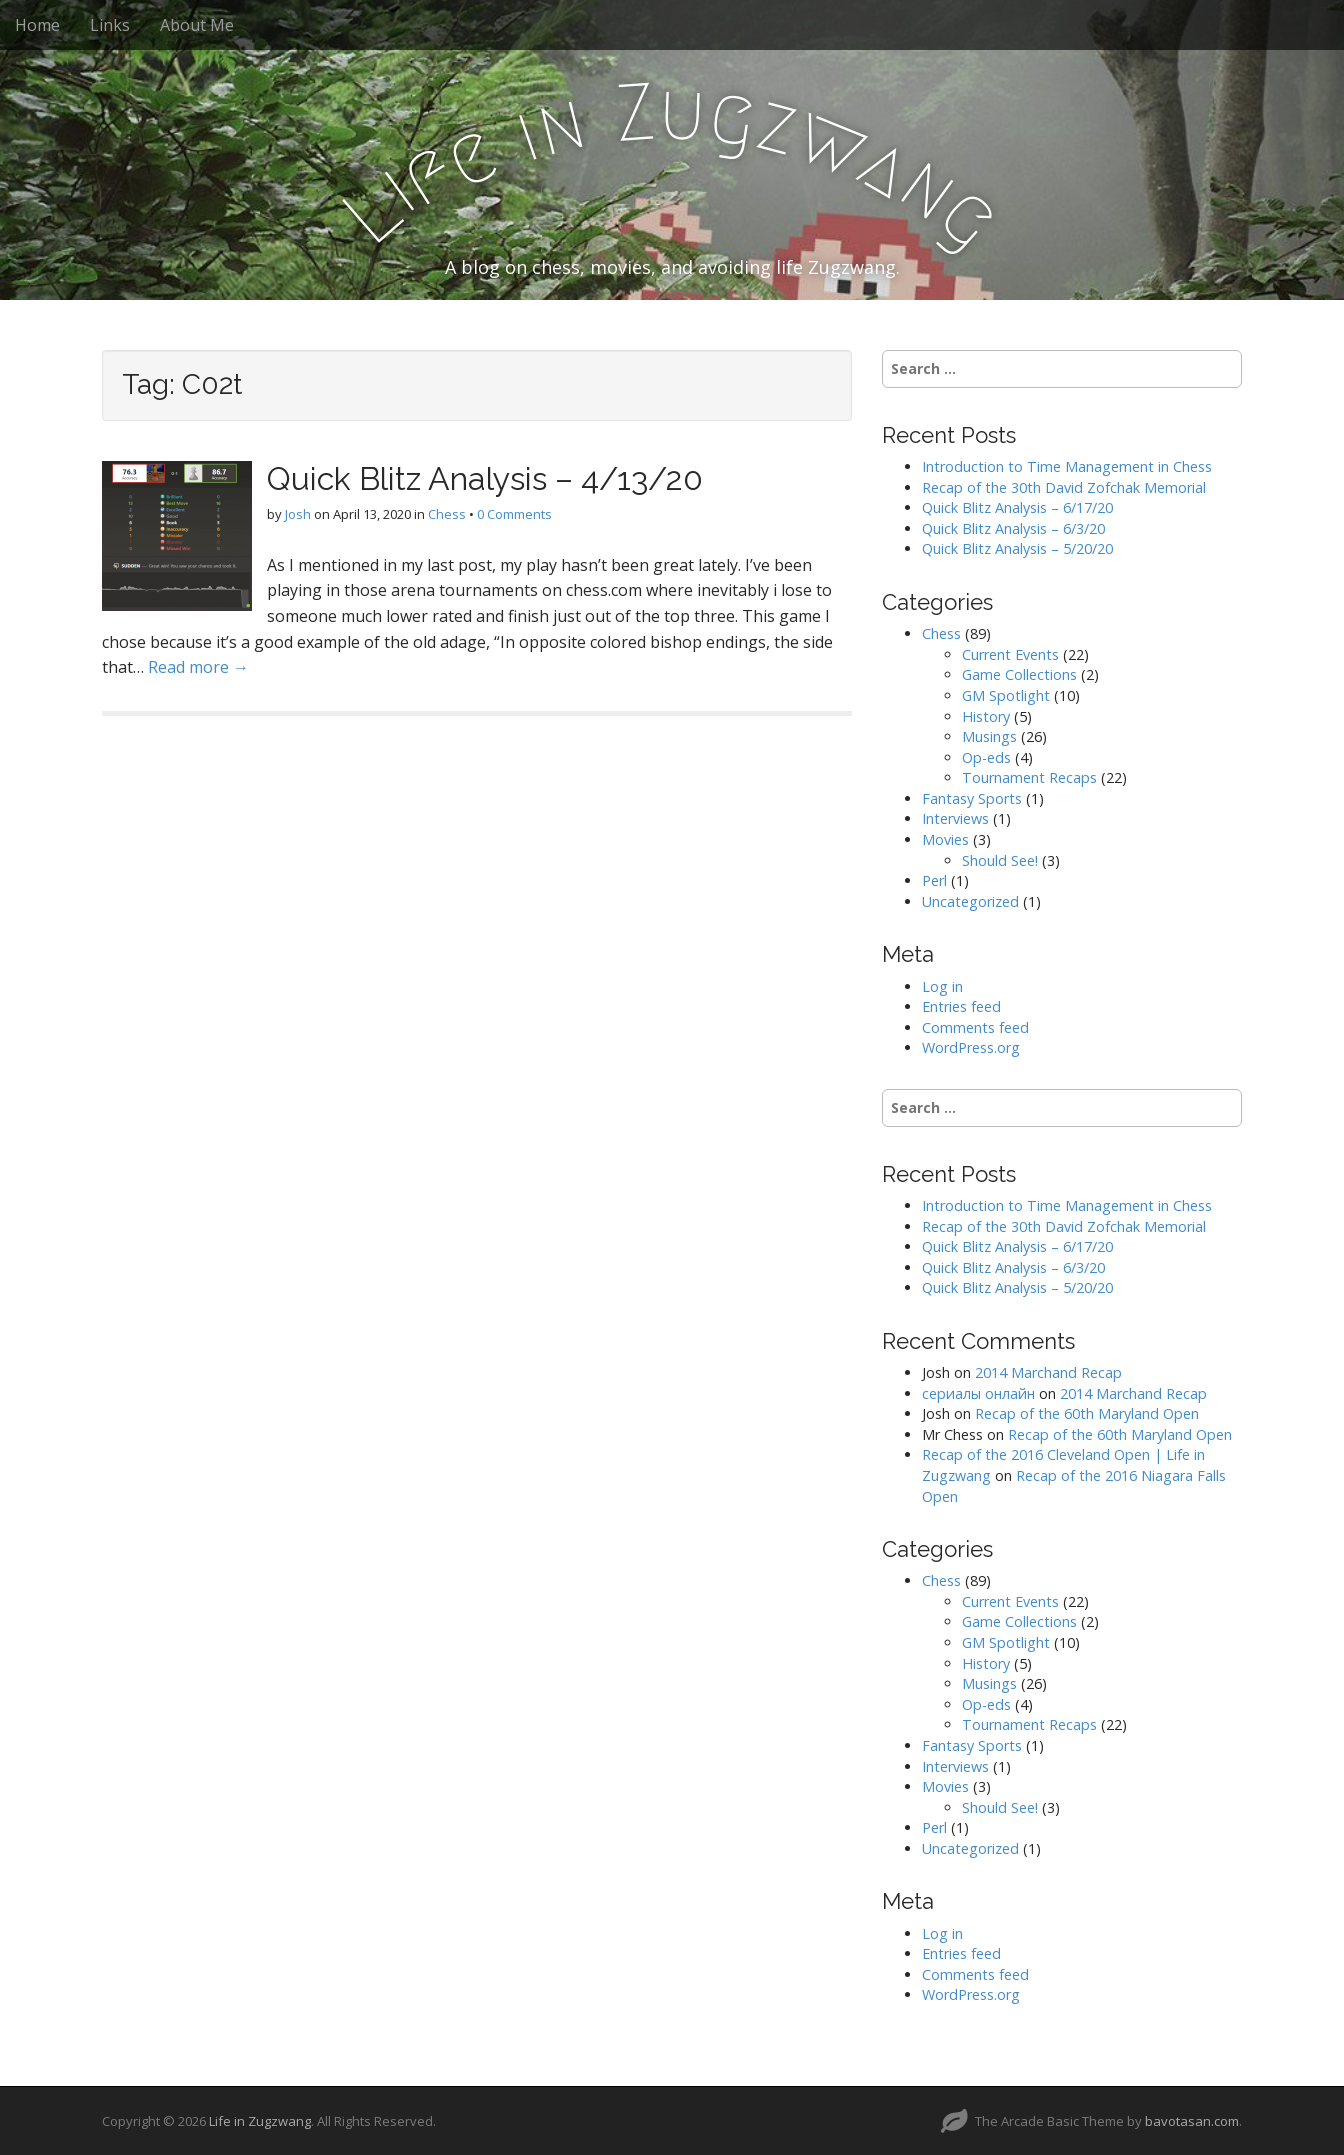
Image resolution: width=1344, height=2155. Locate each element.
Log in (942, 986)
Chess (447, 514)
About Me (197, 25)
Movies (945, 839)
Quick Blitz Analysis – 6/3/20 (1013, 528)
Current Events (1010, 654)
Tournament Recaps (1029, 777)
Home (37, 25)
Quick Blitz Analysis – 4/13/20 (485, 478)
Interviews (955, 818)
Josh (298, 514)
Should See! (1000, 860)
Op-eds (986, 757)
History (986, 716)
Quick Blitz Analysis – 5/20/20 (1017, 548)
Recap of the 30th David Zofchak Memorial (1064, 487)
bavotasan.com (1192, 2121)
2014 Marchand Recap (1048, 1372)
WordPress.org (971, 1047)
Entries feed (961, 1006)
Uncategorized (970, 901)
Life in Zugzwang (260, 2121)
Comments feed (975, 1027)
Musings (989, 736)
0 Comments (514, 514)
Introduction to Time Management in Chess (1067, 466)
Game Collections (1019, 674)
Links (110, 25)
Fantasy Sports (972, 798)
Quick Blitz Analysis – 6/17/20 (1017, 507)
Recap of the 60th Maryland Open (1087, 1413)
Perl (934, 880)
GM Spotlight (1006, 695)
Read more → (198, 667)
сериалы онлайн (978, 1393)
